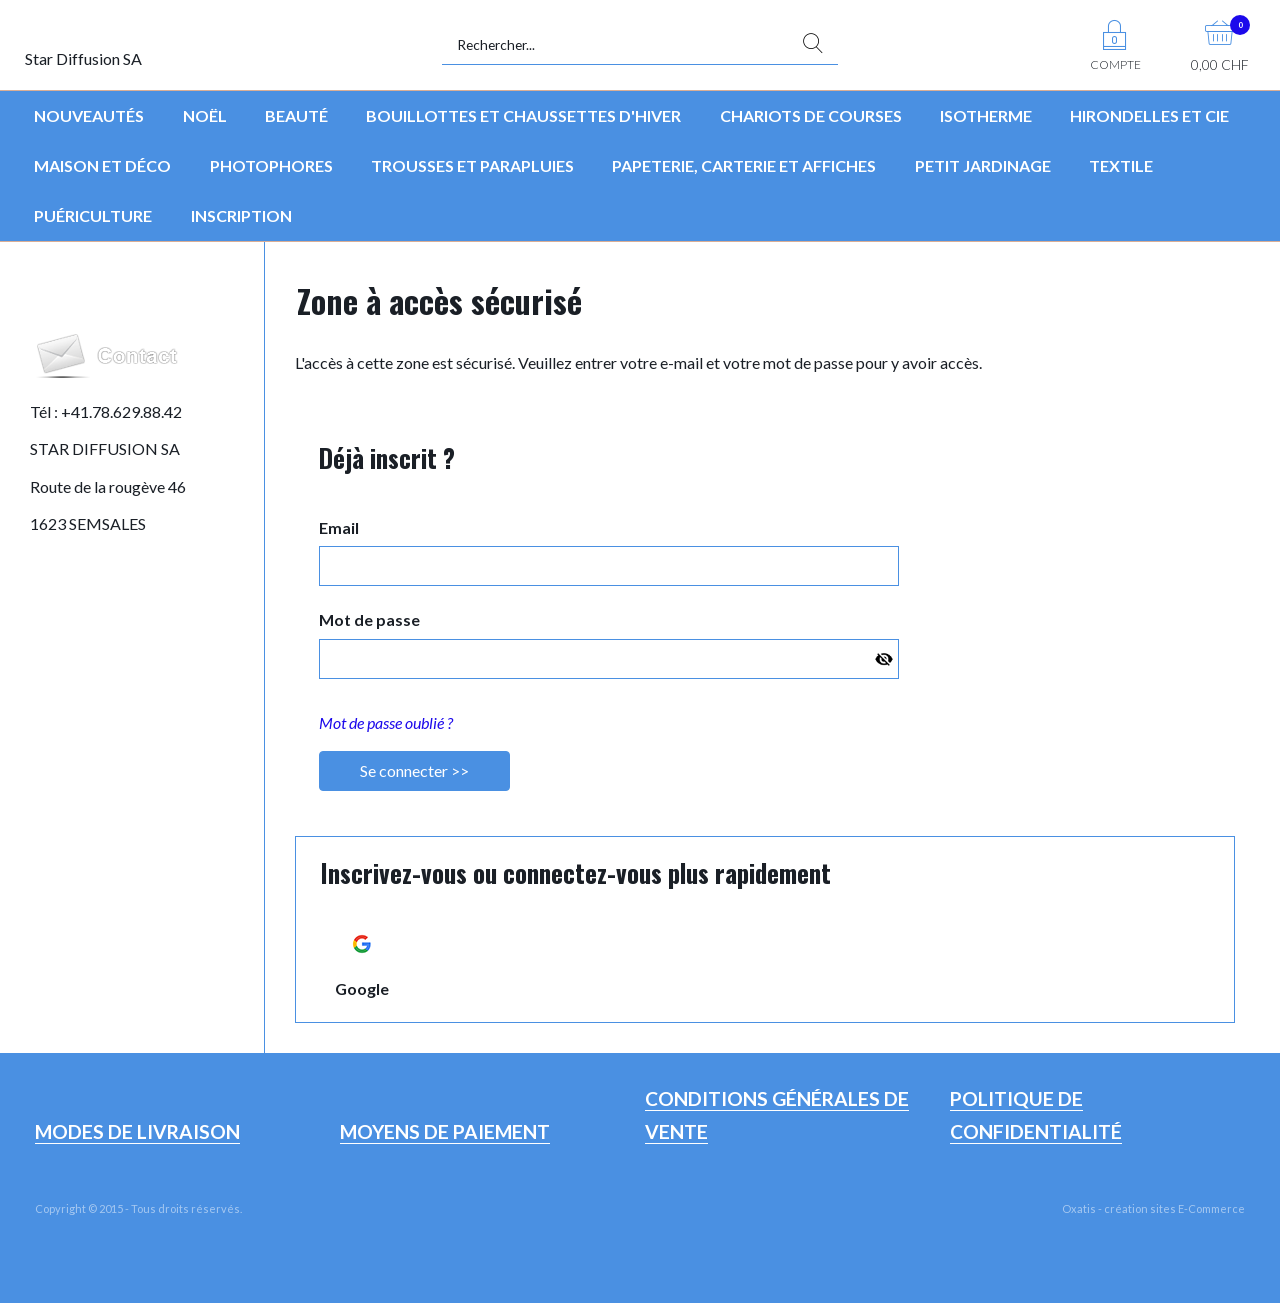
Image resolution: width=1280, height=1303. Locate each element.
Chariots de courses (811, 115)
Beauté (296, 115)
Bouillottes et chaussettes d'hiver (523, 115)
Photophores (271, 165)
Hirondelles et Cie (1149, 115)
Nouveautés (89, 115)
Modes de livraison (137, 1131)
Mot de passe (369, 619)
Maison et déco (102, 165)
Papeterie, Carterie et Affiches (744, 165)
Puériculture (93, 215)
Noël (205, 115)
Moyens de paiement (445, 1131)
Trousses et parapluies (472, 165)
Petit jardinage (983, 165)
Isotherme (986, 115)
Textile (1121, 165)
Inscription (241, 215)
